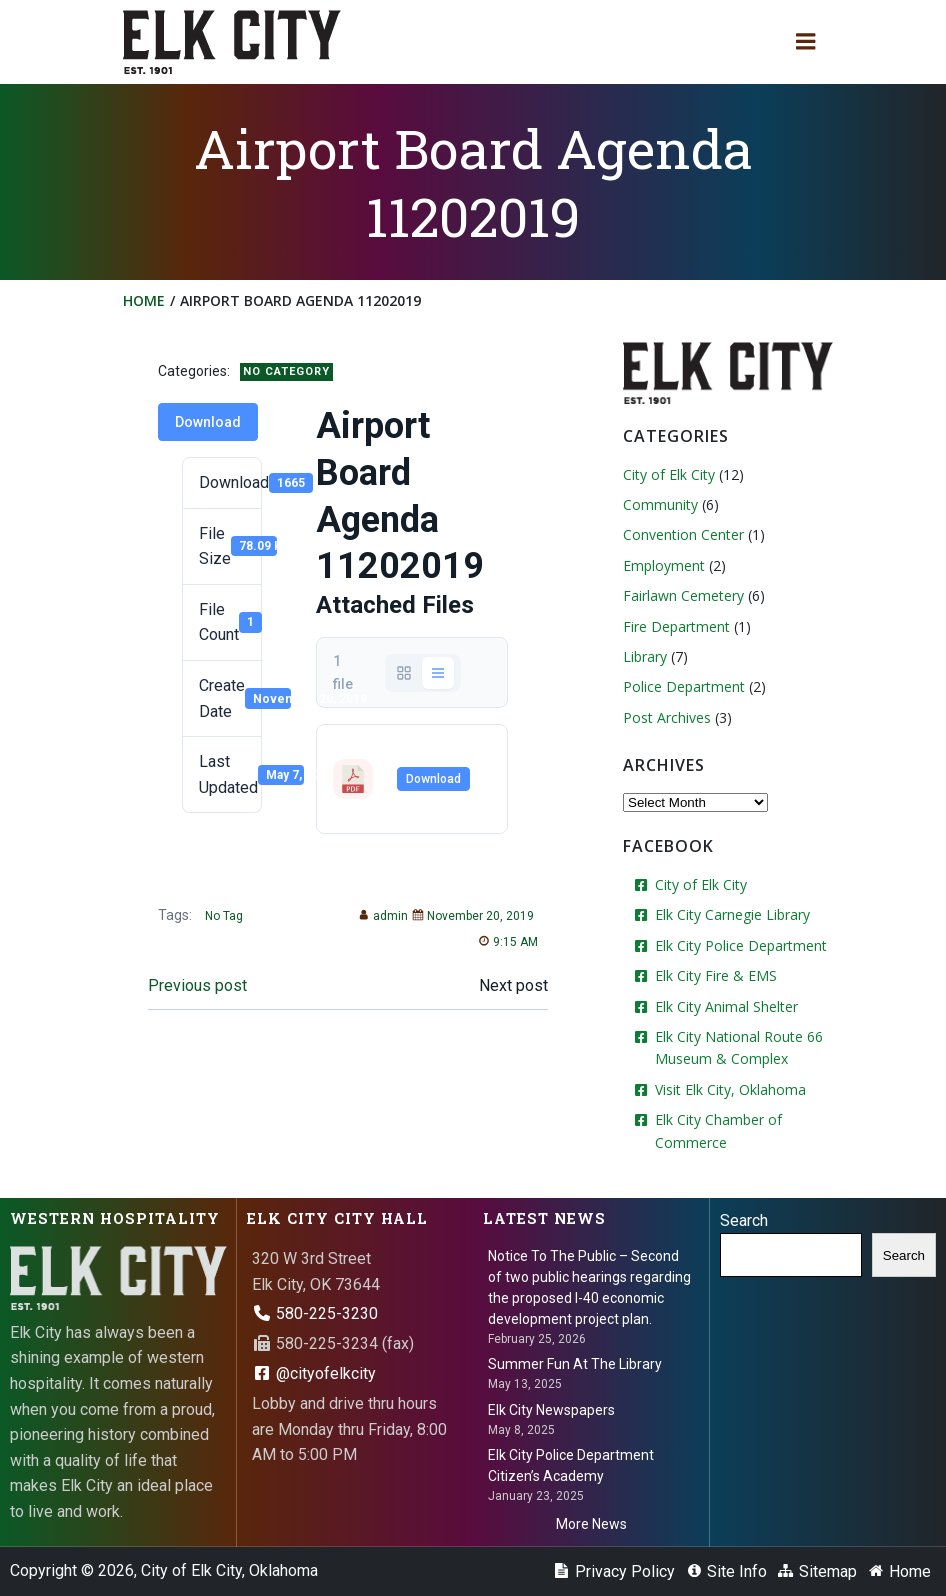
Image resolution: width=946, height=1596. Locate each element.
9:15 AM (508, 942)
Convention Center (683, 534)
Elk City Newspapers (551, 1410)
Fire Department (676, 626)
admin (383, 916)
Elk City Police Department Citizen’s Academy (571, 1465)
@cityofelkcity (314, 1373)
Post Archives (667, 717)
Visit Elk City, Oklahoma (730, 1089)
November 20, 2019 (473, 916)
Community (660, 504)
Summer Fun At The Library (575, 1364)
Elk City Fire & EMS (716, 975)
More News (591, 1524)
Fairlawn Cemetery (683, 595)
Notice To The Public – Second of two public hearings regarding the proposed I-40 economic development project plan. (589, 1287)
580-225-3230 (315, 1313)
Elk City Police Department (741, 945)
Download (208, 422)
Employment (664, 565)
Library (645, 656)
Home (144, 300)
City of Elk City (669, 474)
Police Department (684, 686)
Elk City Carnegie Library (732, 914)
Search (744, 1220)
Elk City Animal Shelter (726, 1006)
